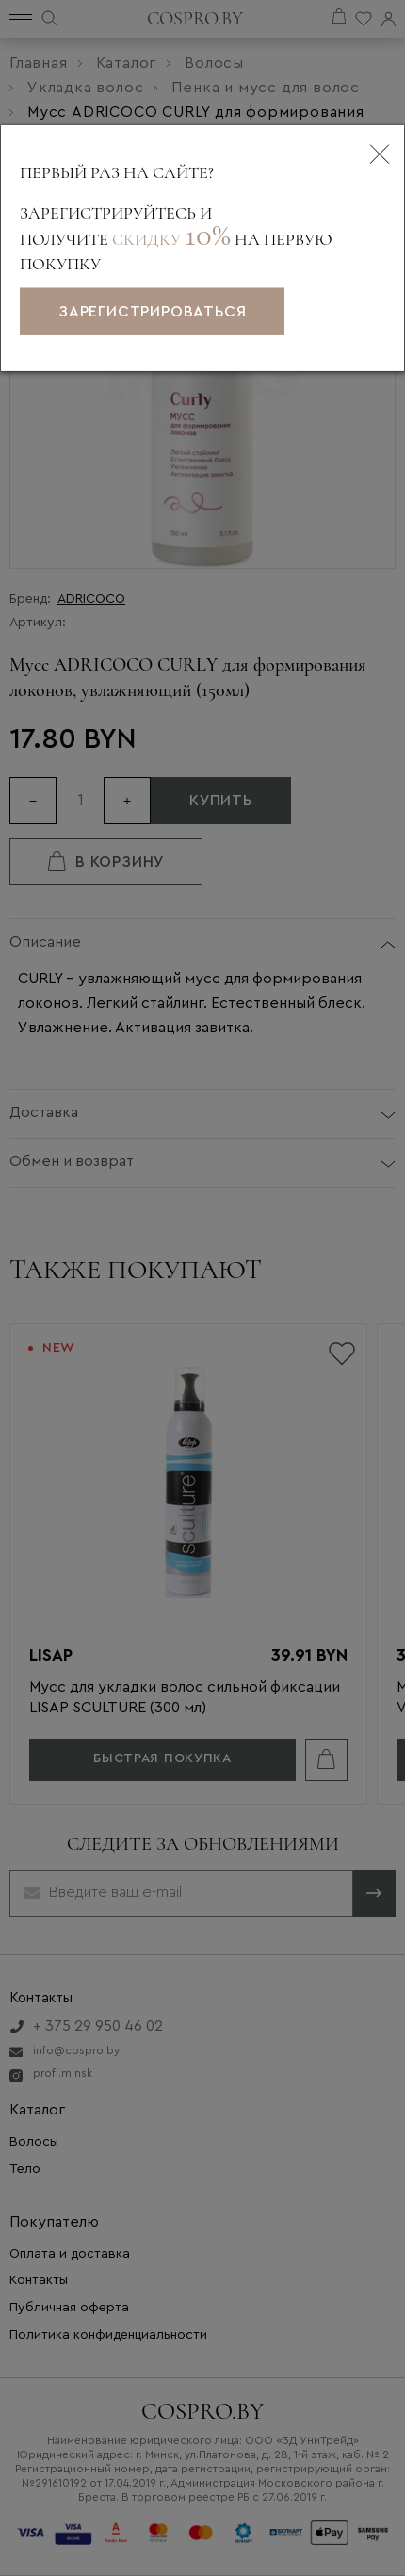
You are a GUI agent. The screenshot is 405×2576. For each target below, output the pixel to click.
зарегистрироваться (152, 311)
